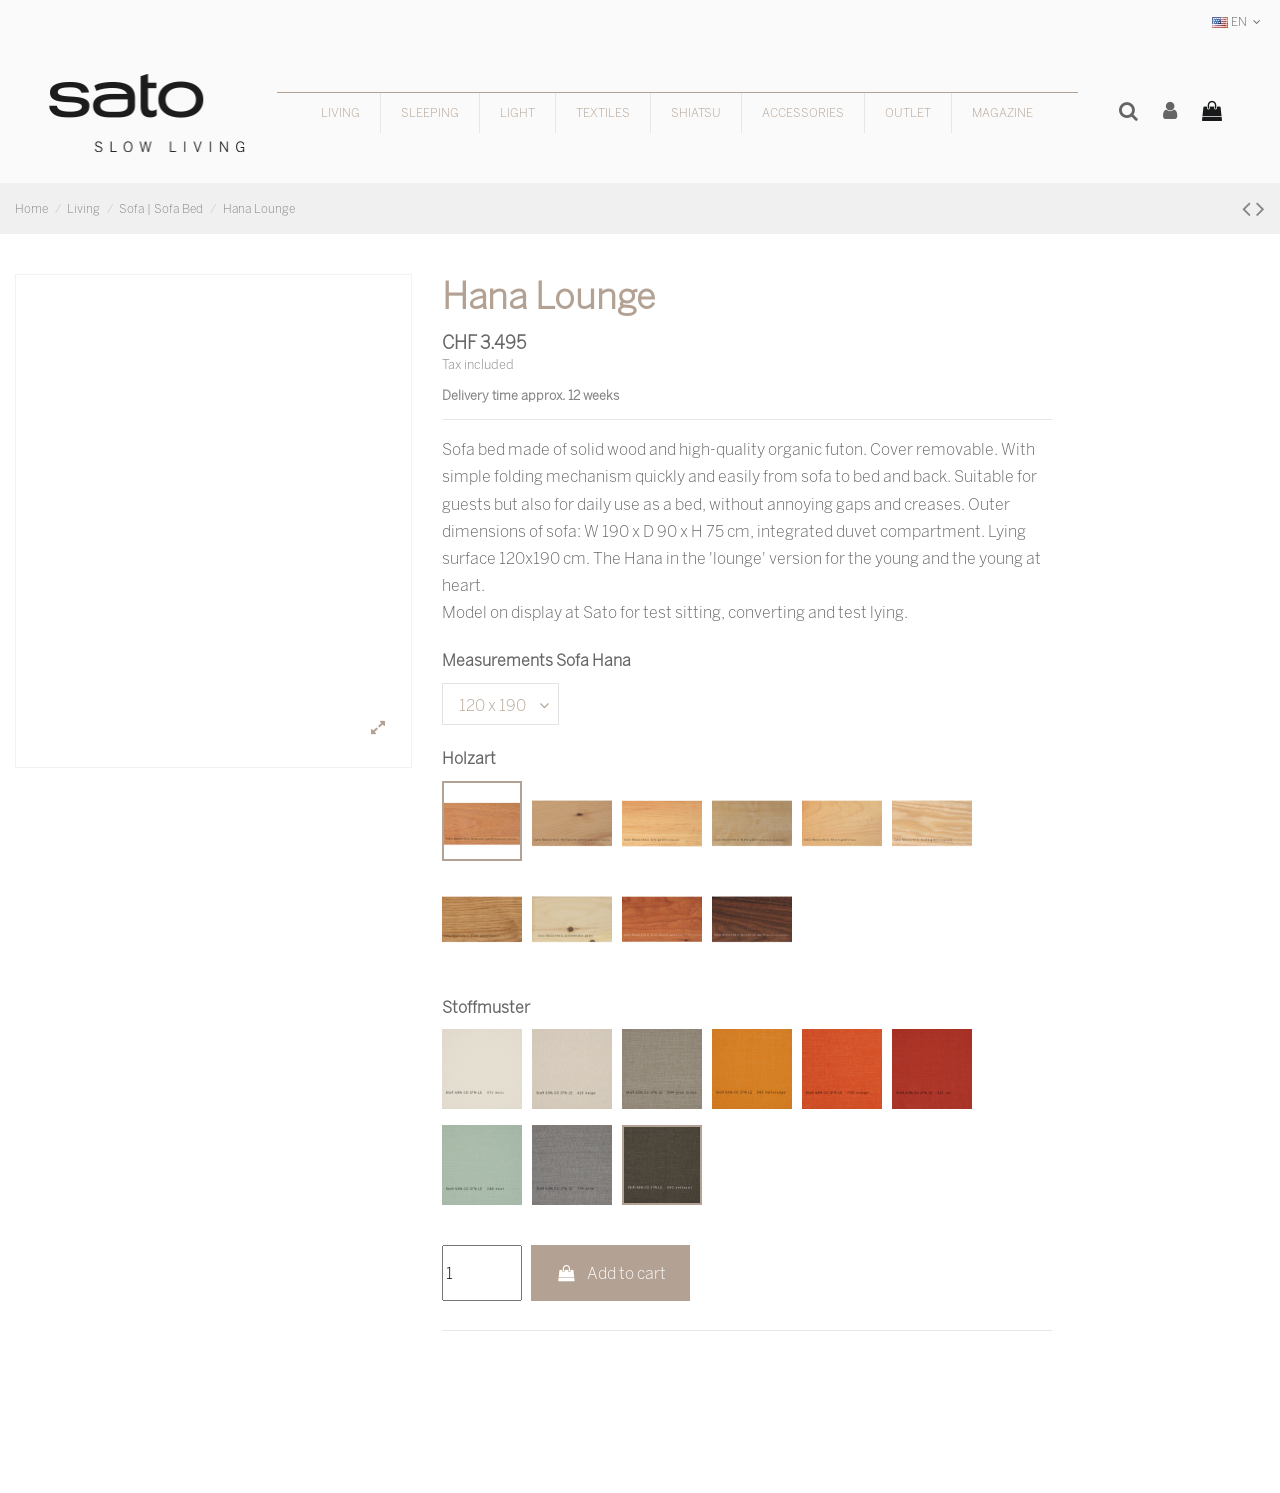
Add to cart (610, 1273)
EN (1238, 21)
